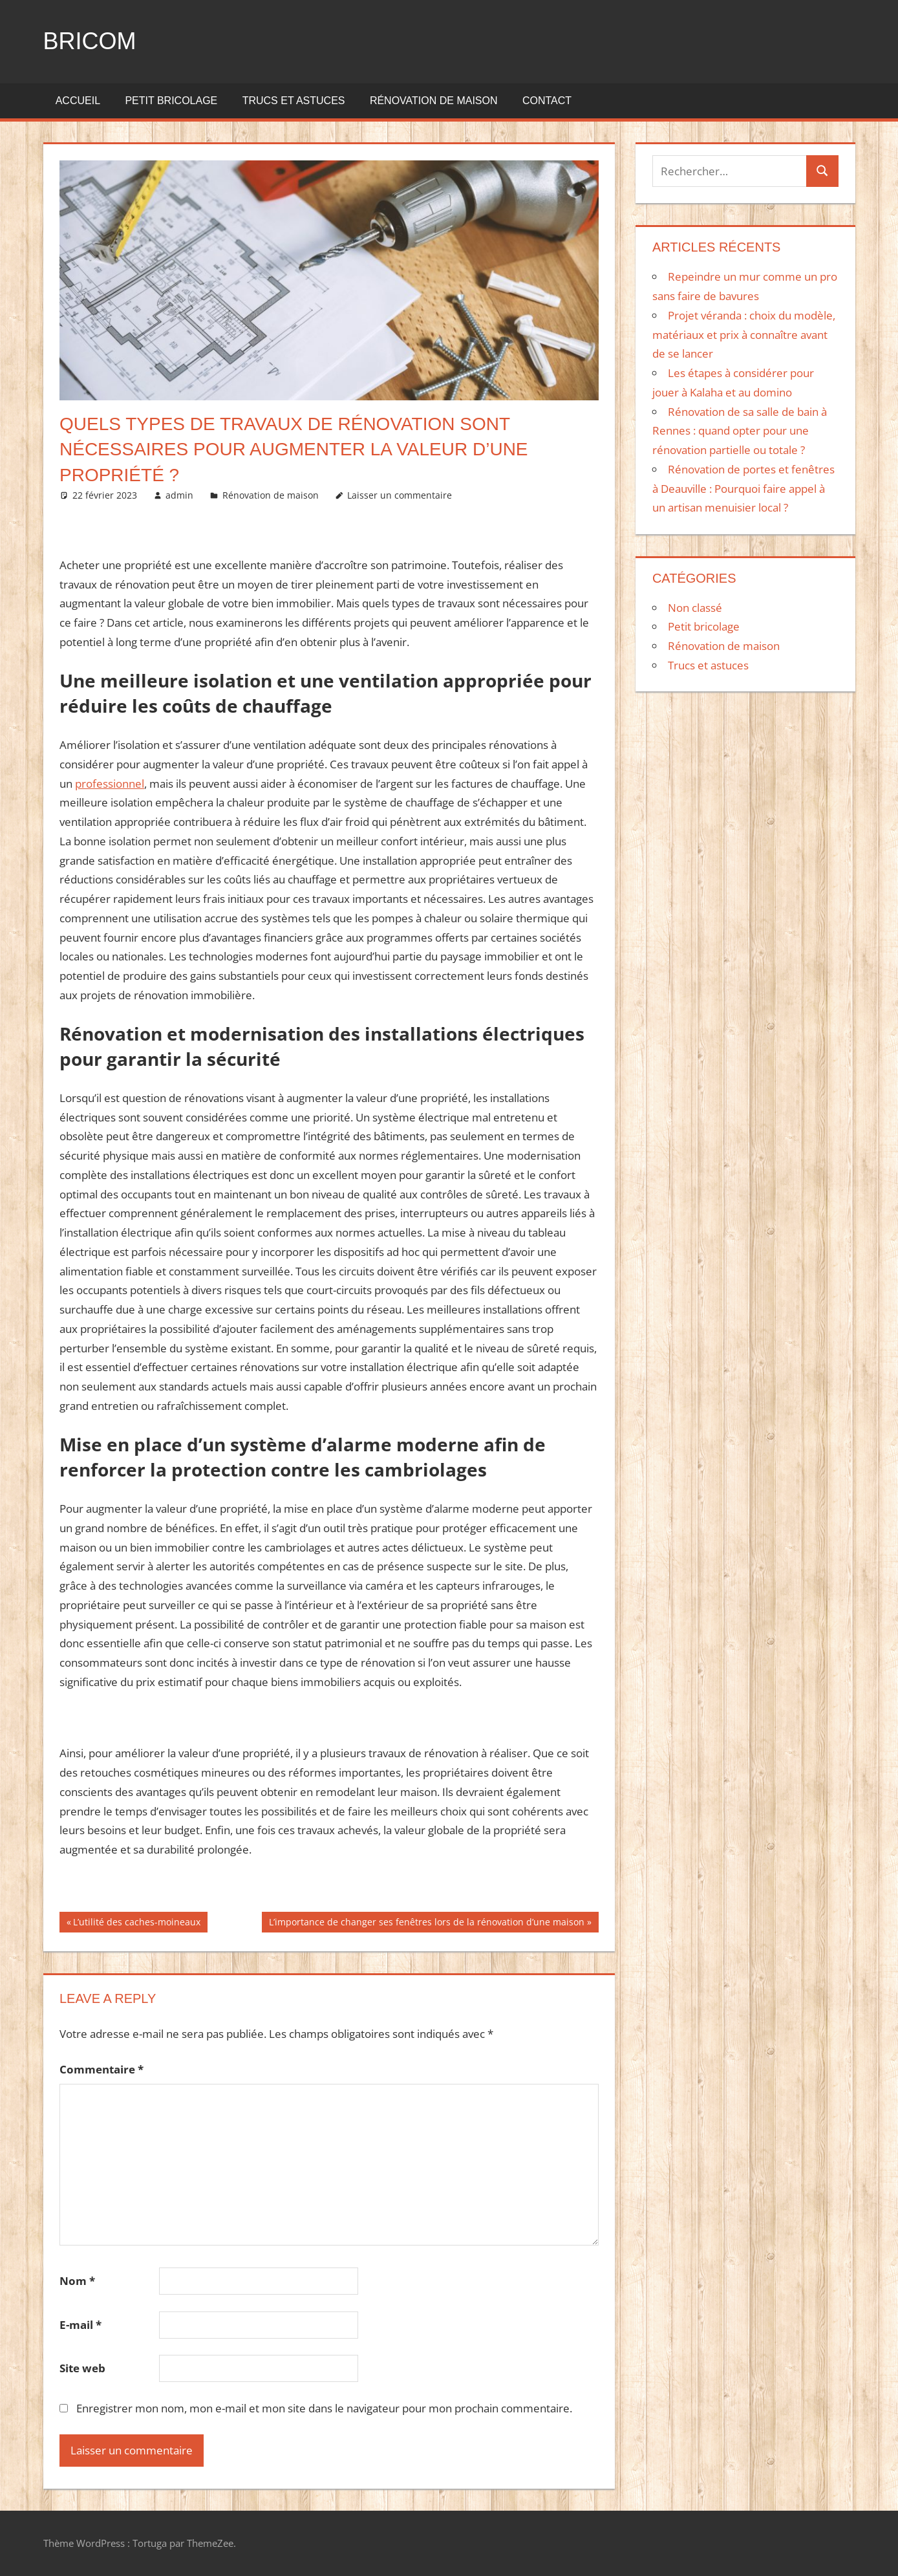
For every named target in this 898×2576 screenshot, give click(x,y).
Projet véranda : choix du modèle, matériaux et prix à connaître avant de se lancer (743, 335)
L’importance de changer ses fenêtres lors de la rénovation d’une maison (426, 1923)
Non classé (695, 607)
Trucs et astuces (293, 100)
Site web (82, 2368)
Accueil (78, 100)
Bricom (89, 41)
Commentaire (101, 2069)
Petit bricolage (171, 100)
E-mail (80, 2324)
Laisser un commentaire (399, 495)
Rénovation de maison (434, 100)
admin (179, 495)
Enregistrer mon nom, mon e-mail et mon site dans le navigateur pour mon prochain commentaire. (324, 2408)
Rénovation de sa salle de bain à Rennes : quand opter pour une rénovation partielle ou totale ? (739, 431)
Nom (77, 2280)
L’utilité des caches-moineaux (136, 1923)
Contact (547, 100)
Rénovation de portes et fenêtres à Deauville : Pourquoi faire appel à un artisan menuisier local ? (743, 488)
